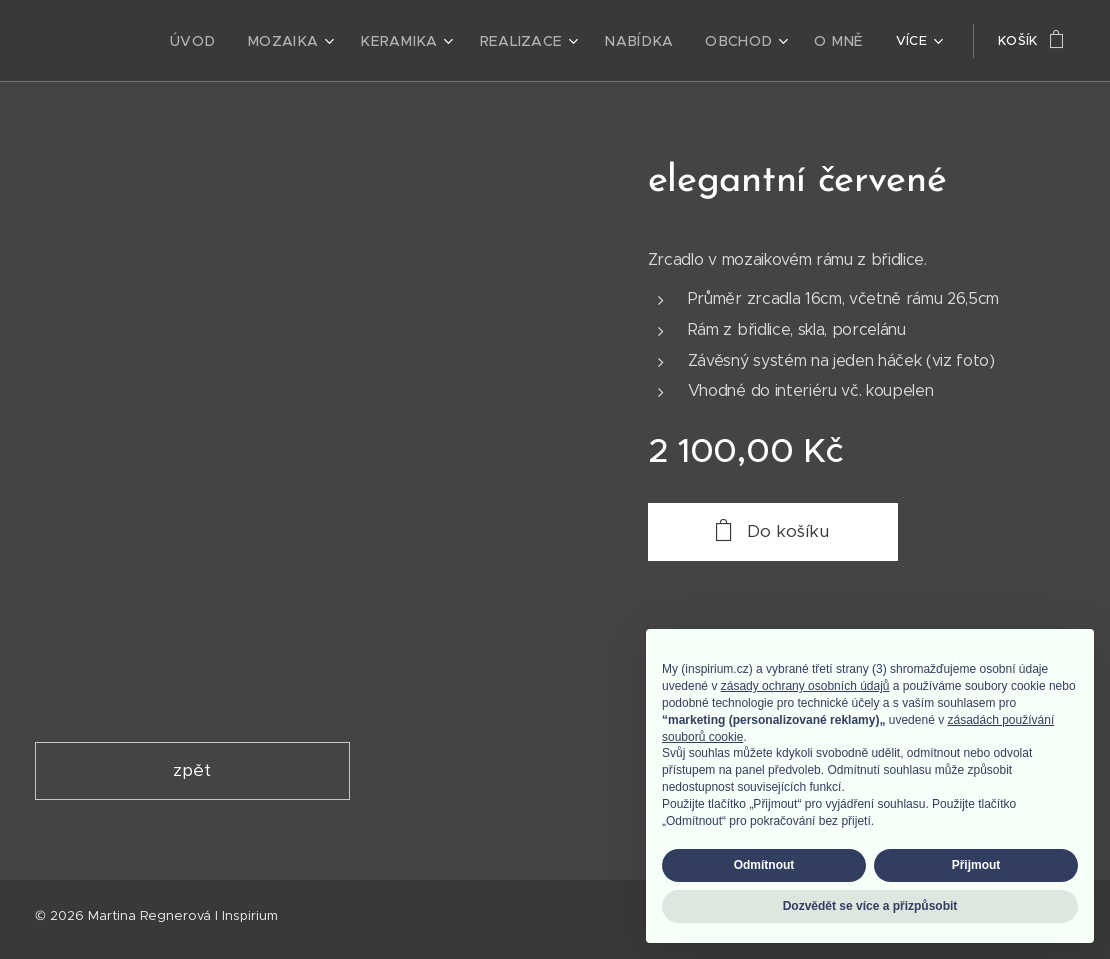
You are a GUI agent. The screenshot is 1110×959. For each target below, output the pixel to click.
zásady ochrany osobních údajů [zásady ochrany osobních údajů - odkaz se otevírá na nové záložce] (805, 686)
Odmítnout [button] (764, 865)
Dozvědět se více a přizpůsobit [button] (870, 906)
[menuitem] (216, 41)
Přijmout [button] (976, 865)
